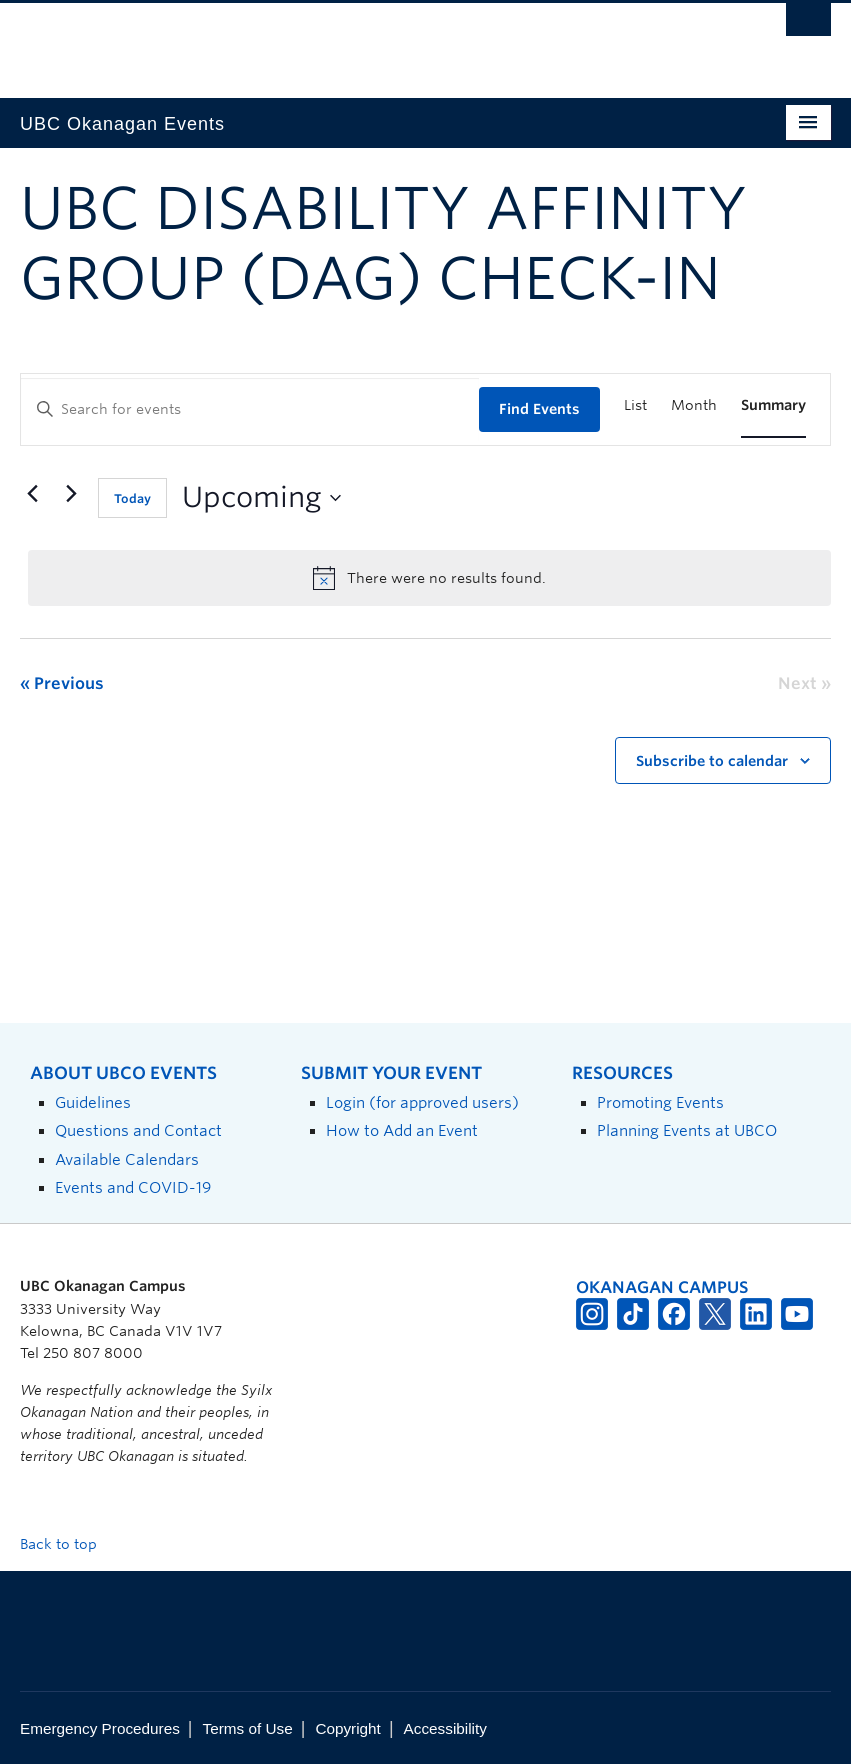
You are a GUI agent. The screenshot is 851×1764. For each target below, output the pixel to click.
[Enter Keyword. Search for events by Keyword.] (250, 409)
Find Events (539, 409)
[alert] (429, 578)
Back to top (68, 1544)
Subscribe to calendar (712, 761)
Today (132, 498)
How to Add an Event (402, 1130)
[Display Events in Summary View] (773, 405)
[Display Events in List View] (635, 405)
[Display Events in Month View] (694, 405)
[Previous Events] (32, 494)
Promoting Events (660, 1102)
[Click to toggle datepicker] (261, 498)
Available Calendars (127, 1159)
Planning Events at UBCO (687, 1130)
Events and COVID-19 (133, 1187)
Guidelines (93, 1102)
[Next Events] (71, 494)
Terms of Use (248, 1728)
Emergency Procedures (100, 1728)
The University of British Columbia (364, 41)
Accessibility (445, 1728)
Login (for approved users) (422, 1102)
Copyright (347, 1728)
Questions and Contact (138, 1130)
